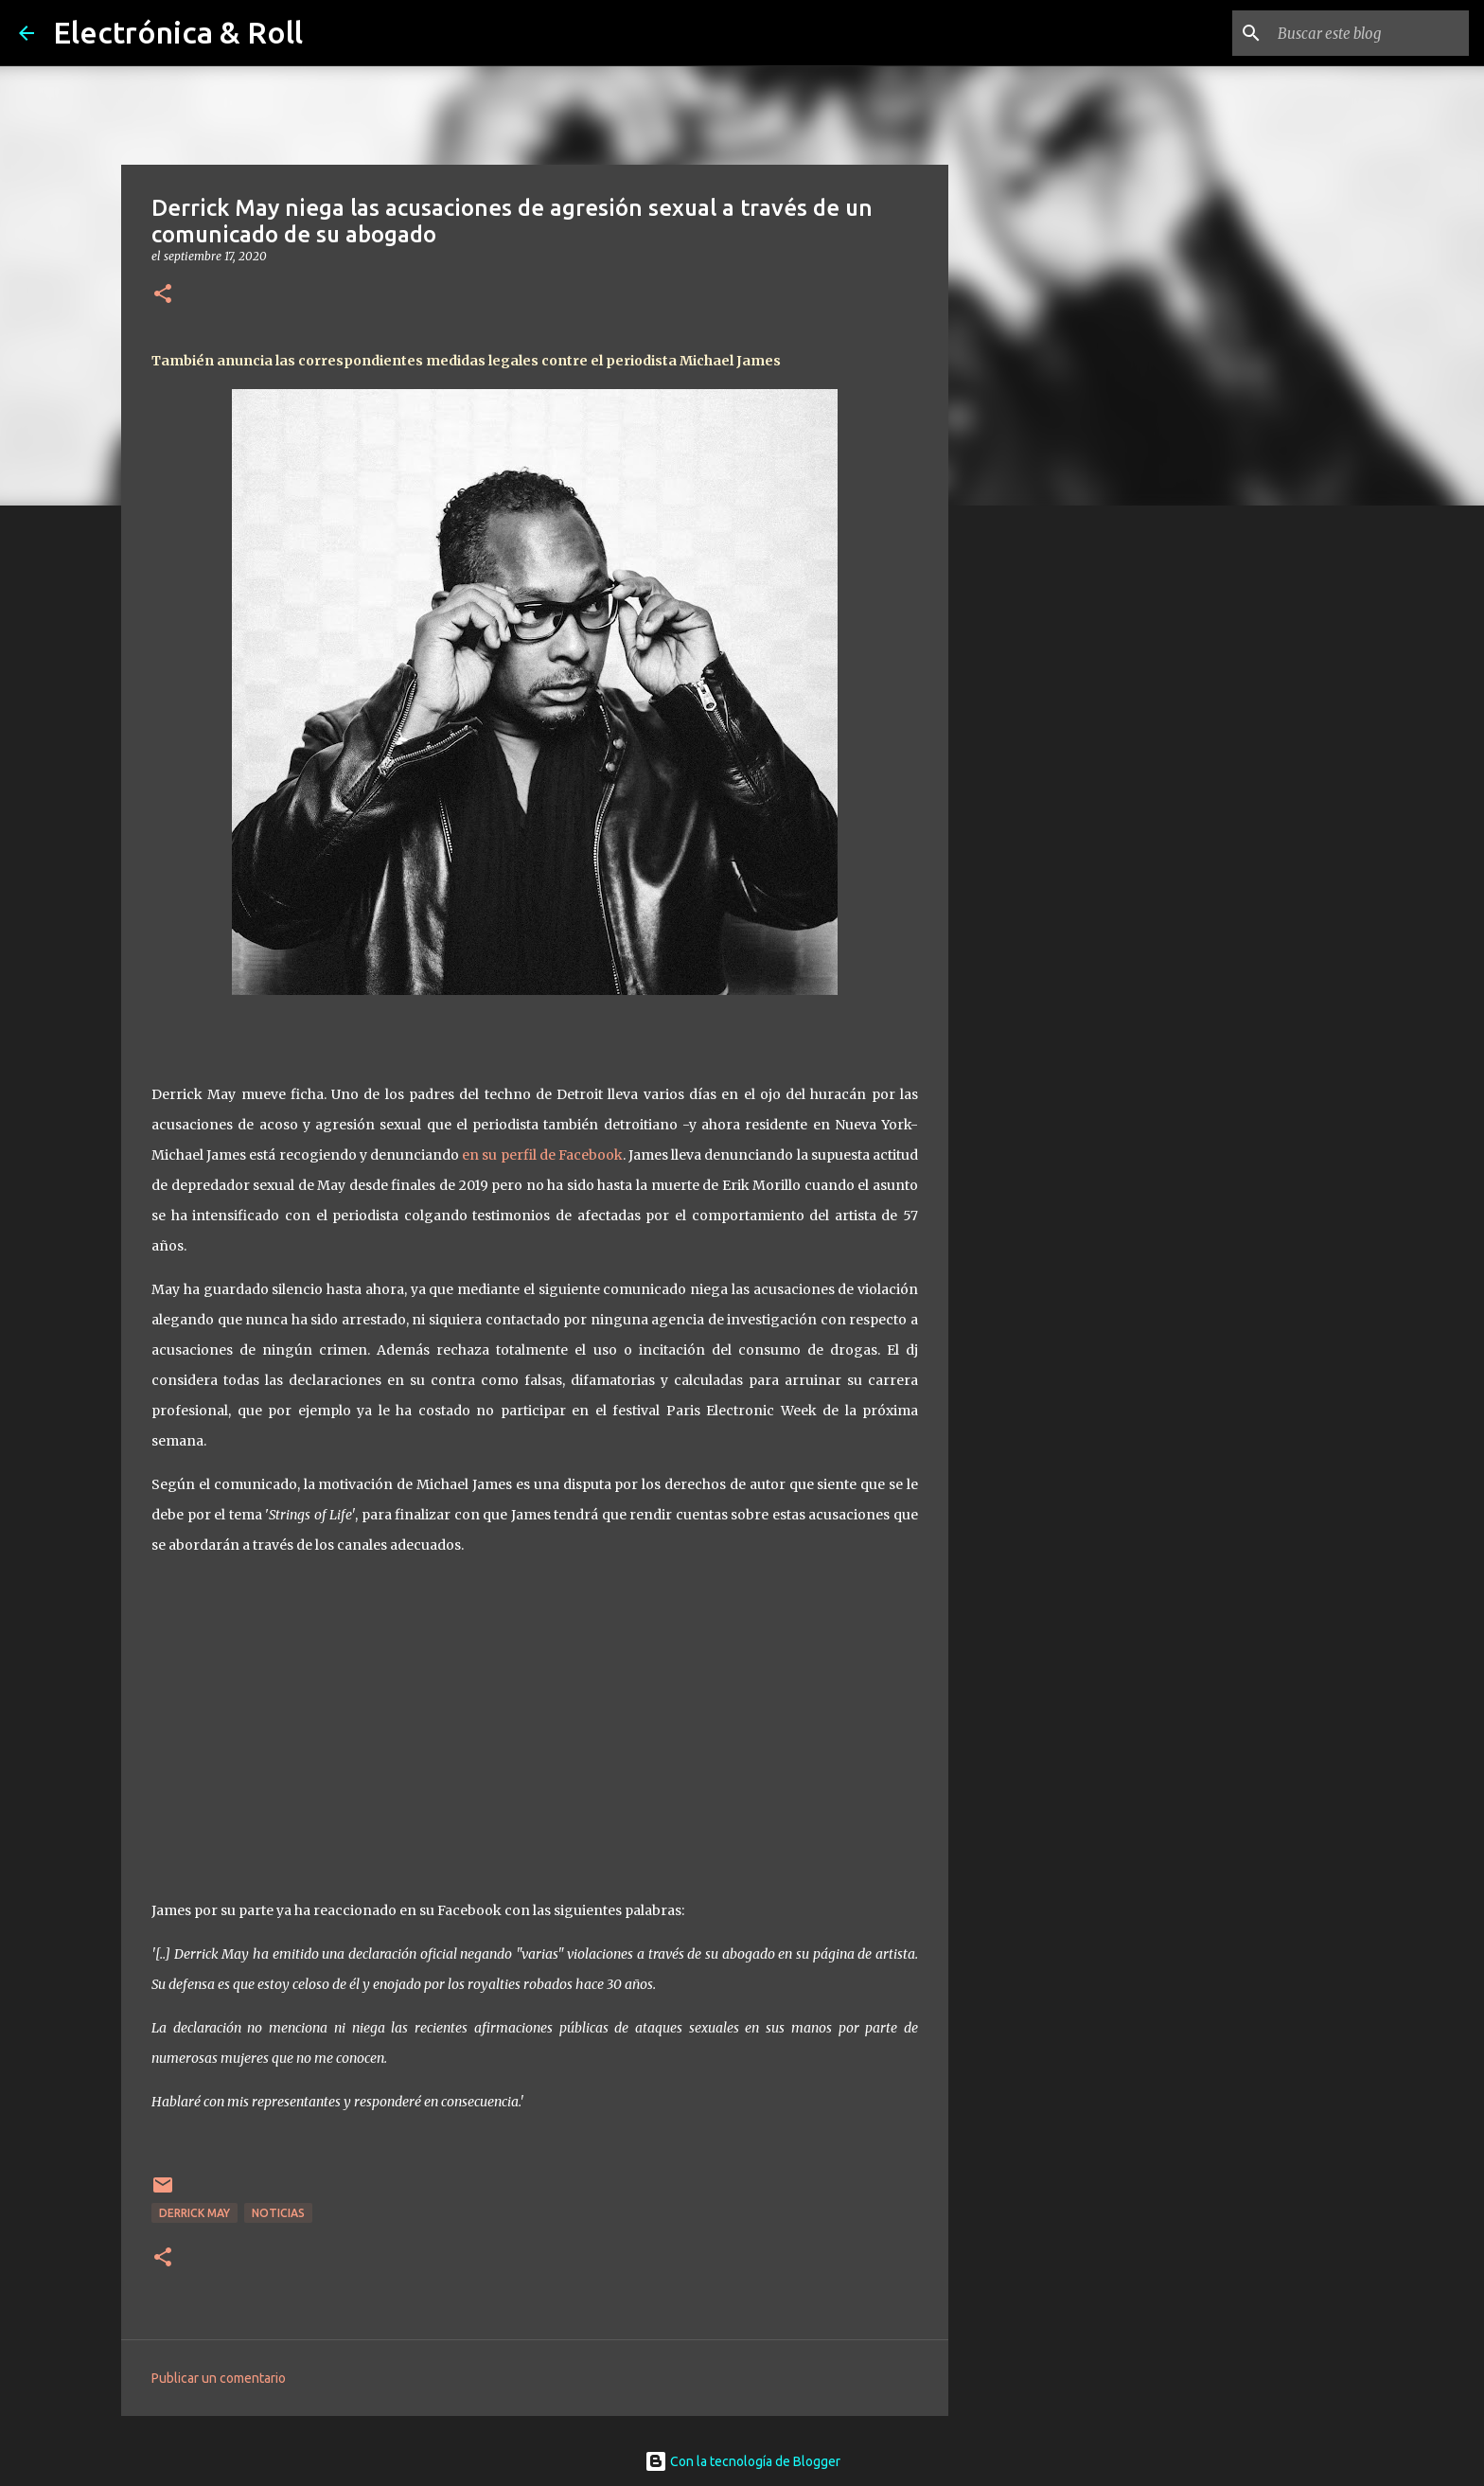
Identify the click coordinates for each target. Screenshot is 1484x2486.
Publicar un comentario (218, 2378)
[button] (162, 295)
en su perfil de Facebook (542, 1154)
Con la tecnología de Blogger (742, 2461)
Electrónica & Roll (178, 32)
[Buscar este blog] (1369, 33)
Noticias (278, 2213)
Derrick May (194, 2213)
